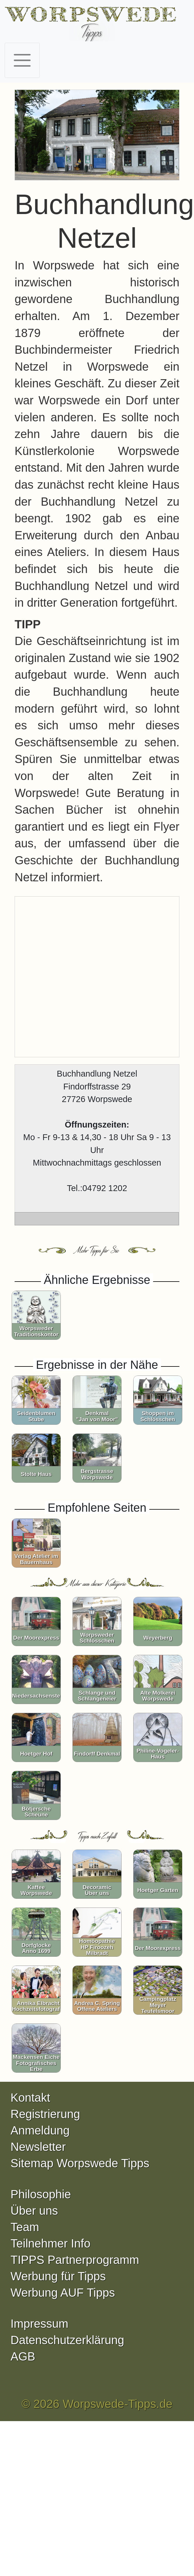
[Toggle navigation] (22, 60)
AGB (23, 2356)
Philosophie (41, 2194)
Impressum (39, 2323)
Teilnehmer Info (50, 2243)
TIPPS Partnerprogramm (75, 2259)
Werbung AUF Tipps (63, 2292)
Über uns (34, 2210)
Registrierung (45, 2114)
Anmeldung (40, 2130)
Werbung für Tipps (58, 2276)
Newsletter (38, 2146)
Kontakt (30, 2097)
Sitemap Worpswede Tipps (80, 2163)
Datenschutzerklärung (67, 2340)
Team (25, 2227)
